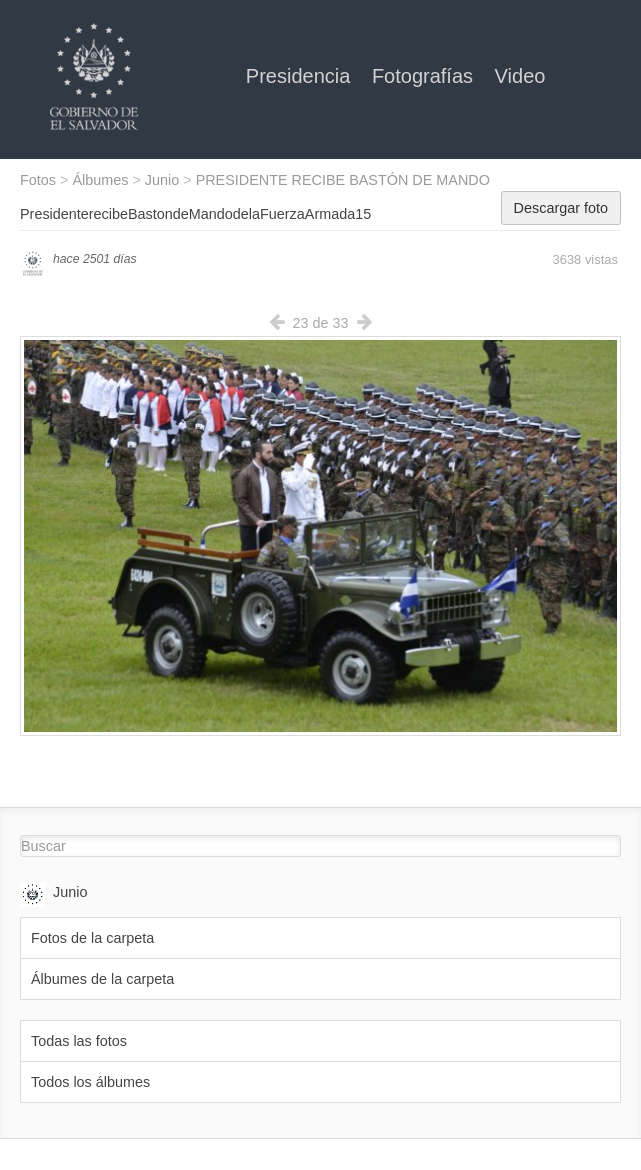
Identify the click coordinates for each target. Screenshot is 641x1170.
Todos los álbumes (90, 1082)
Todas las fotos (79, 1041)
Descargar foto (561, 208)
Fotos (38, 180)
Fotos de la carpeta (92, 938)
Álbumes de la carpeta (102, 979)
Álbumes (100, 180)
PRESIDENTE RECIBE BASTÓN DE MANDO (343, 180)
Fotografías (425, 76)
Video (520, 76)
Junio (162, 180)
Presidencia (301, 76)
